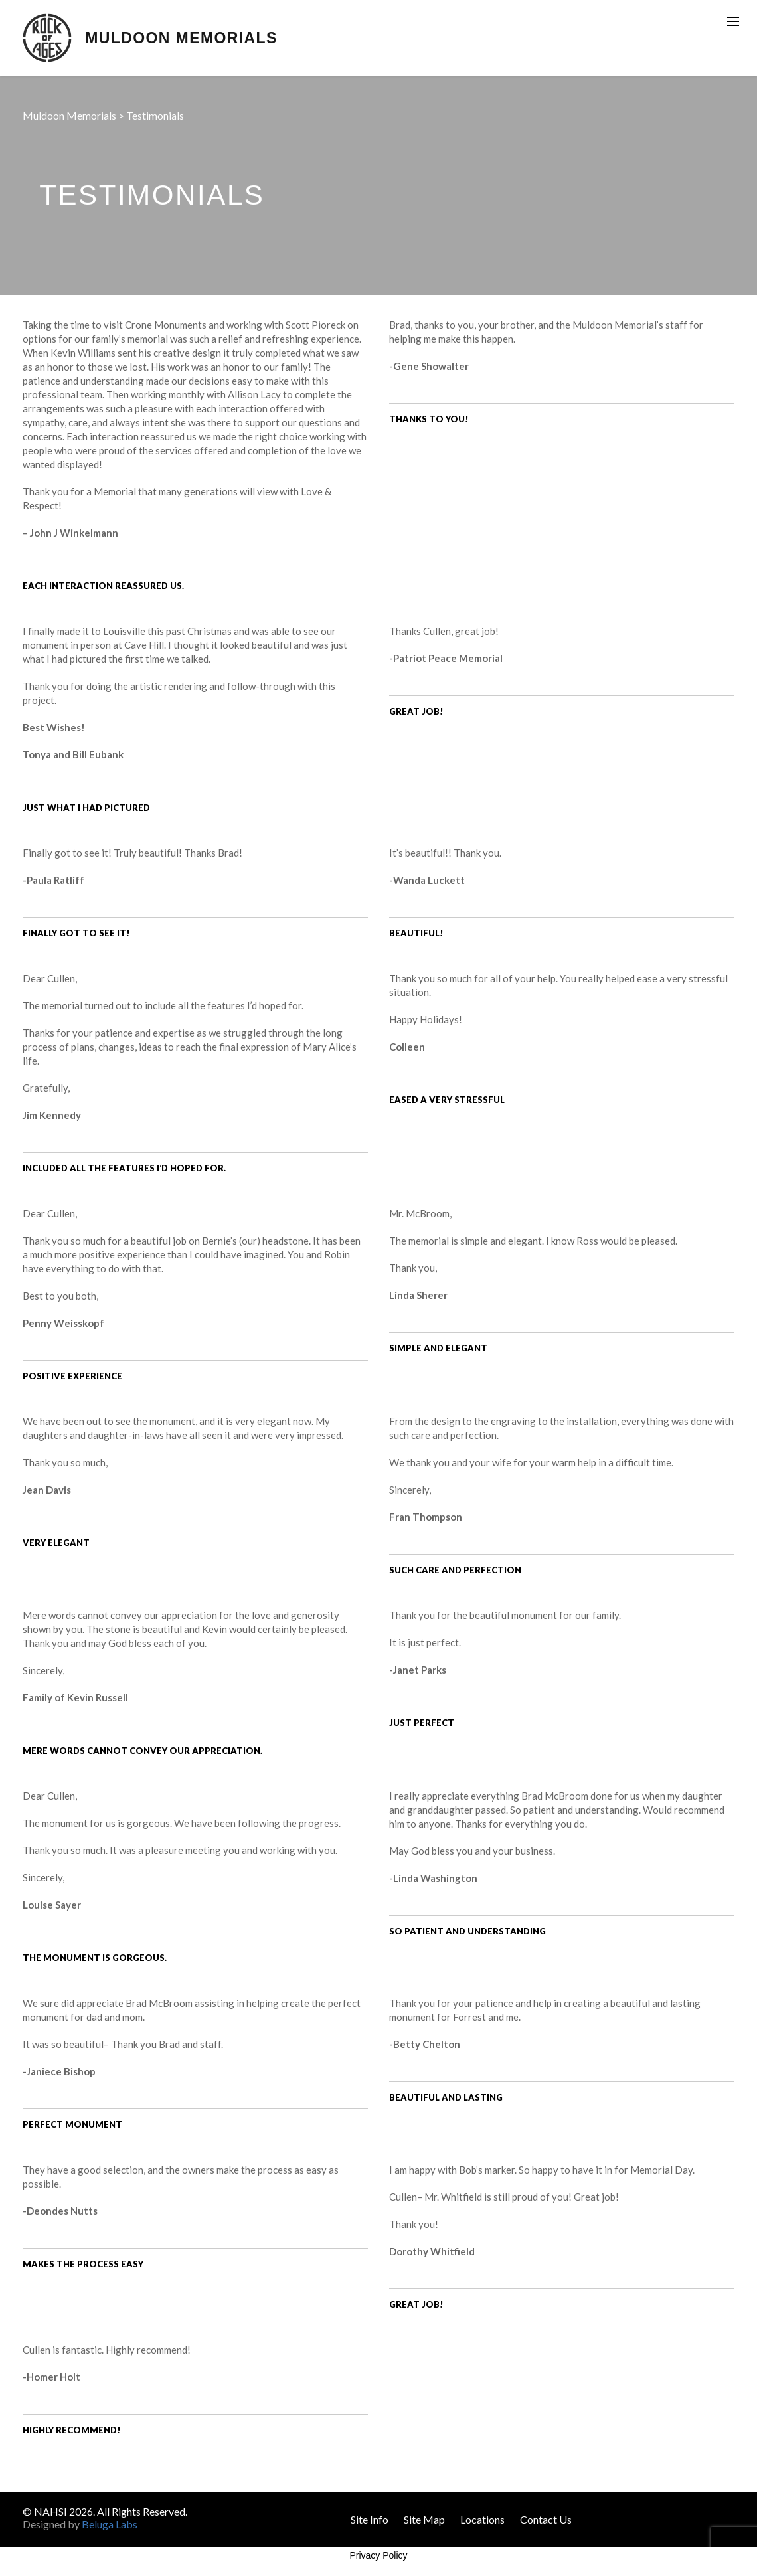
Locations (482, 2519)
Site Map (424, 2519)
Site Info (369, 2519)
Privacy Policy (378, 2555)
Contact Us (546, 2519)
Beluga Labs (109, 2524)
